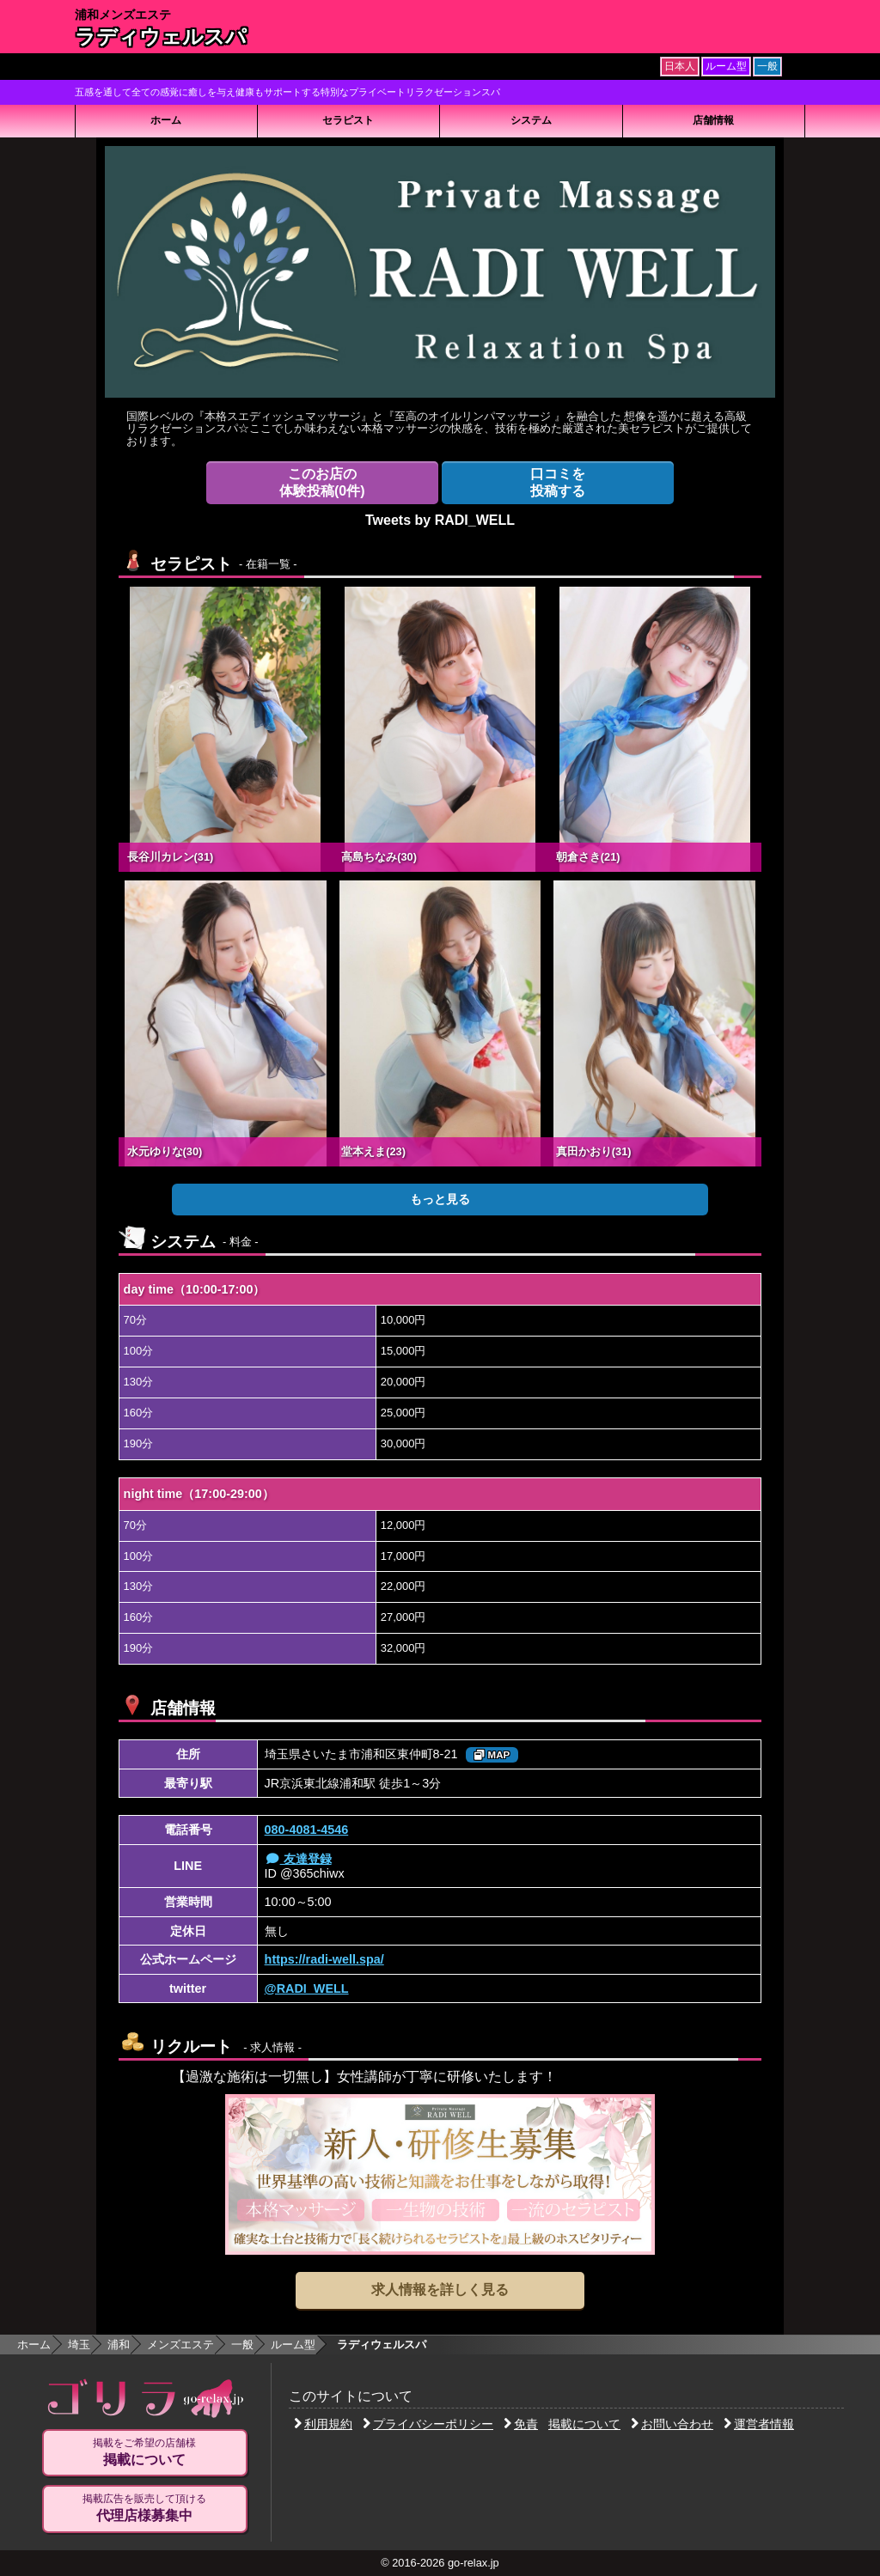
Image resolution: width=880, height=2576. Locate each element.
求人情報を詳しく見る (440, 2289)
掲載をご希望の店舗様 (144, 2452)
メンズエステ (180, 2344)
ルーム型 (293, 2344)
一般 (242, 2344)
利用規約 (323, 2424)
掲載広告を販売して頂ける (144, 2508)
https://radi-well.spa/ (324, 1959)
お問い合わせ (672, 2424)
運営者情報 (759, 2424)
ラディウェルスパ (161, 36)
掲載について (584, 2424)
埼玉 (79, 2344)
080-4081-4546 (307, 1829)
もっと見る (440, 1199)
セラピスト (348, 120)
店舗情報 (713, 120)
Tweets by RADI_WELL (440, 520)
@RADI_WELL (307, 1988)
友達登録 (298, 1859)
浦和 (118, 2344)
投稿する (558, 482)
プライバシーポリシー (428, 2424)
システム (531, 120)
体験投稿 (322, 482)
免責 (521, 2424)
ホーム (165, 120)
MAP (492, 1755)
